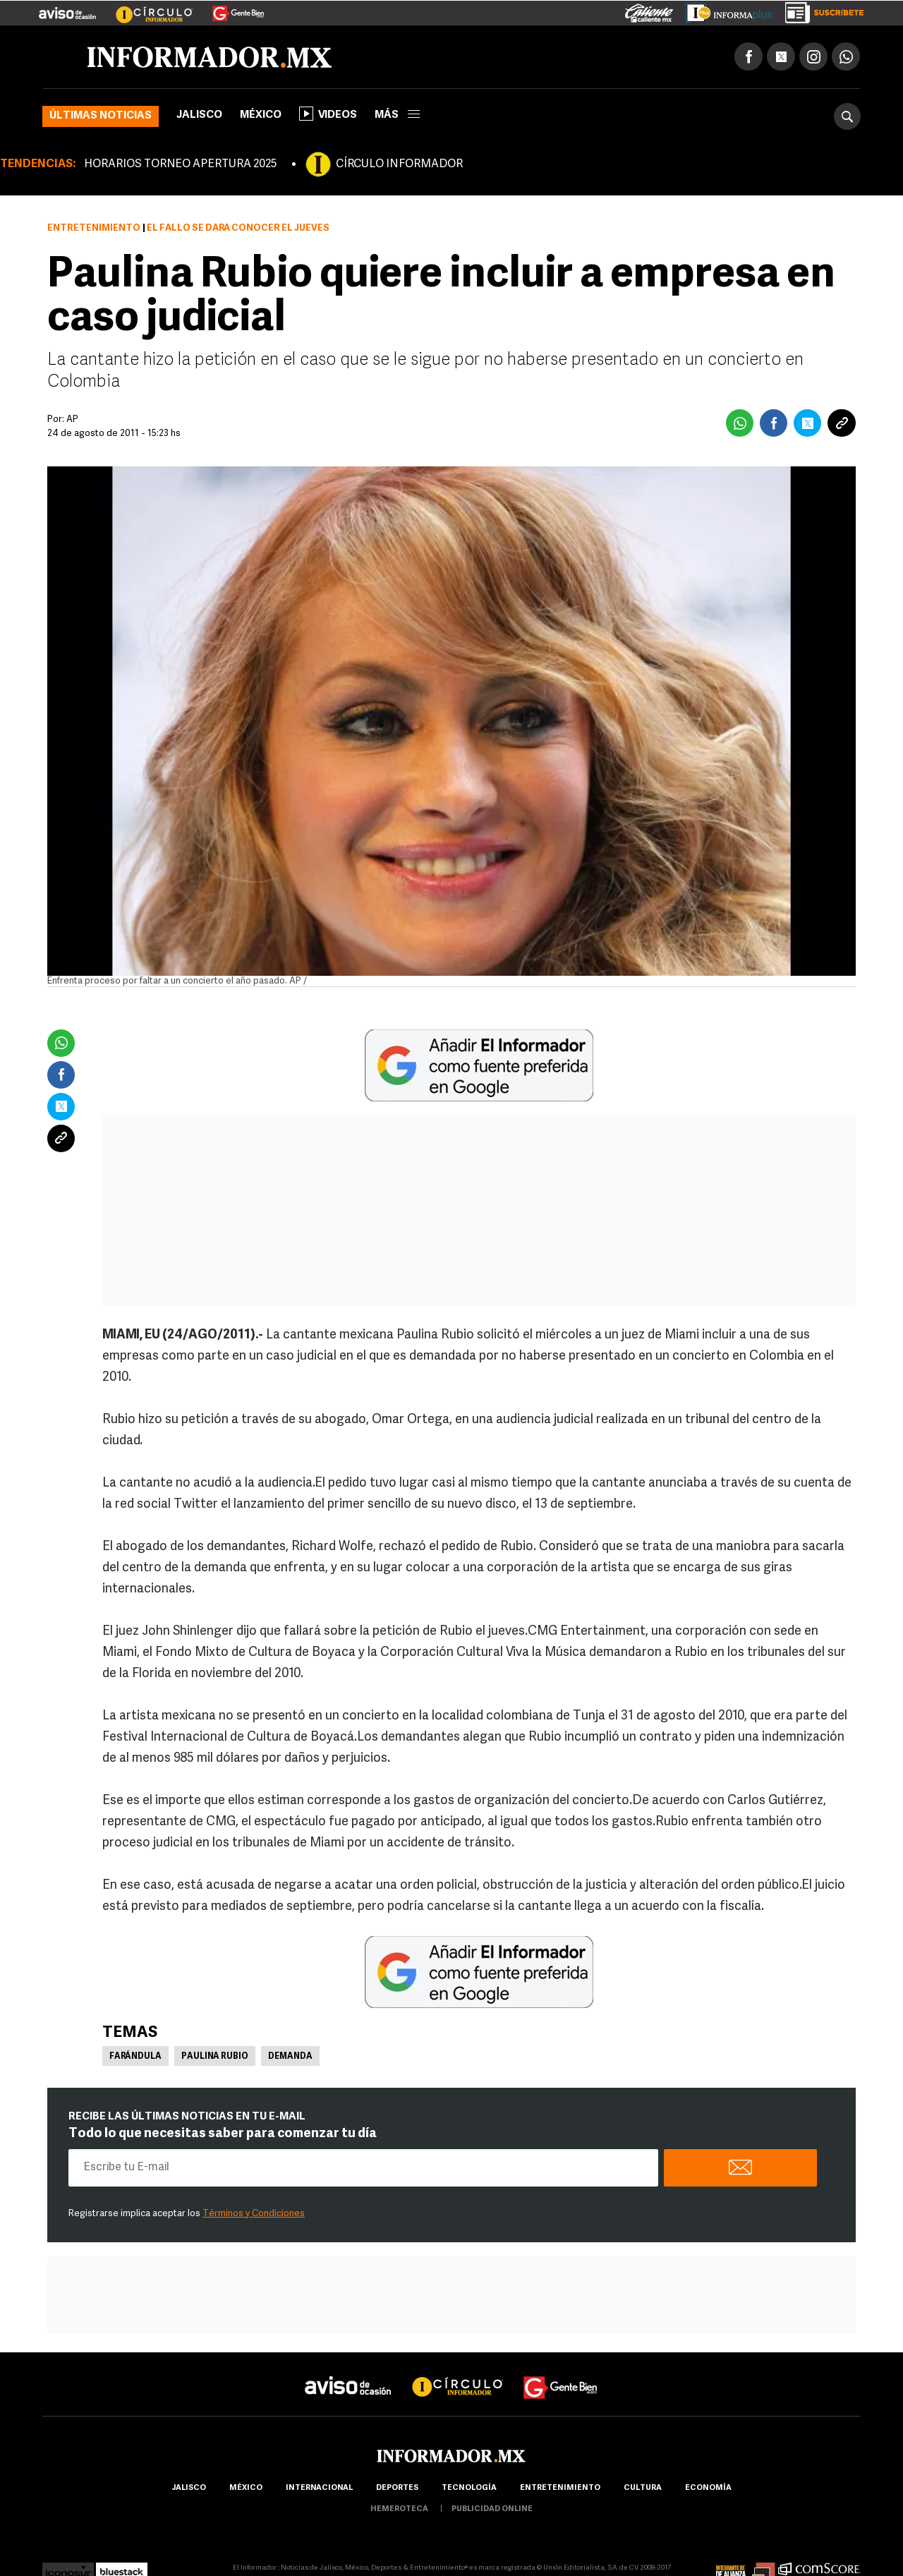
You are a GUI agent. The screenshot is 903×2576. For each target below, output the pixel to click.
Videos (328, 114)
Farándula (135, 2056)
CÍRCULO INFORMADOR (399, 164)
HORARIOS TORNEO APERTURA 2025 (180, 164)
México (260, 115)
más (397, 115)
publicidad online (492, 2509)
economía (708, 2488)
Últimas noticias (100, 116)
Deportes (397, 2488)
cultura (643, 2488)
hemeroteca (399, 2509)
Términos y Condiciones (253, 2213)
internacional (319, 2488)
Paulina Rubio (214, 2056)
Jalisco (199, 115)
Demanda (290, 2056)
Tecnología (469, 2488)
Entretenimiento (93, 228)
